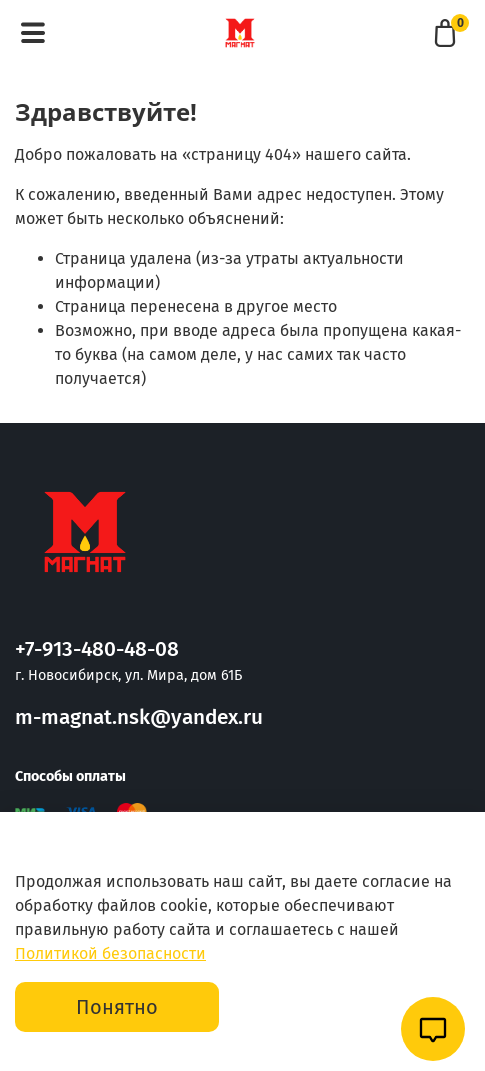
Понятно (117, 1007)
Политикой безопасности (110, 953)
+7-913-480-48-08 (97, 649)
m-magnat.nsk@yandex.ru (139, 717)
